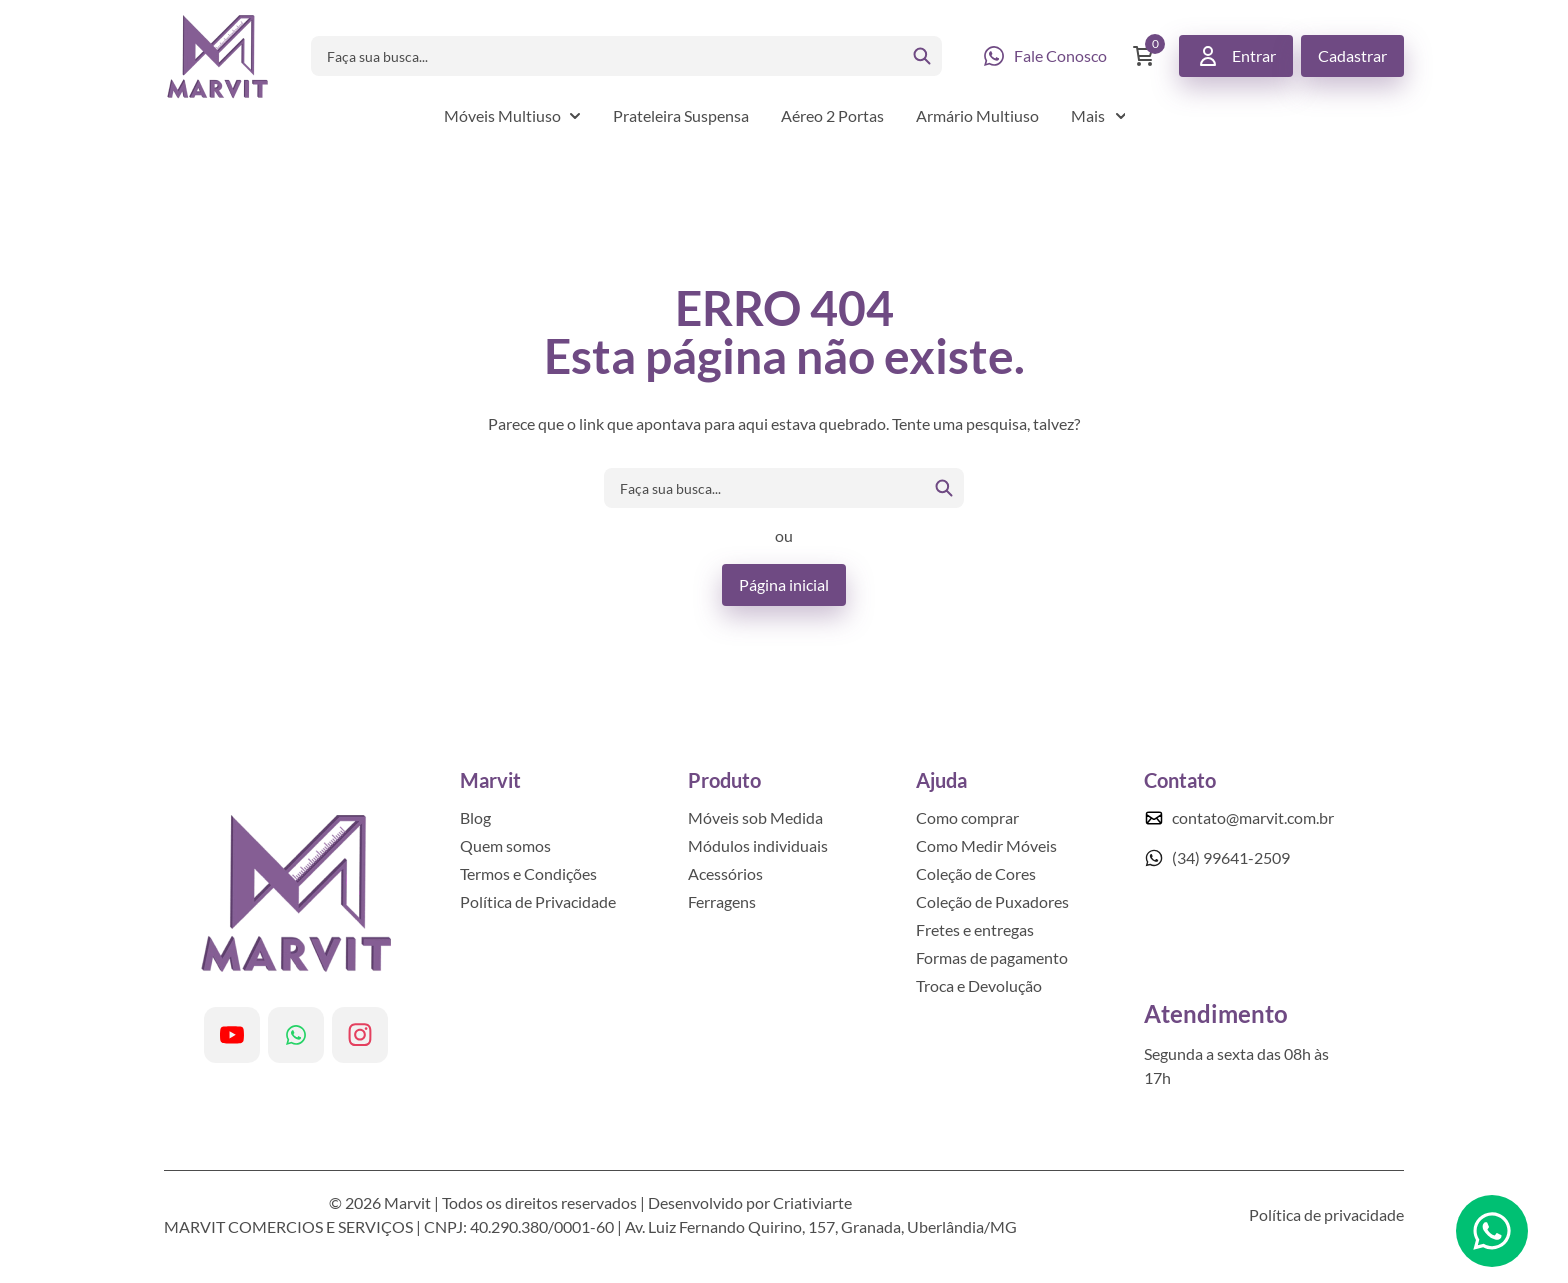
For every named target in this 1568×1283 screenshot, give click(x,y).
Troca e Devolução (979, 985)
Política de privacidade (1326, 1214)
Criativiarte (812, 1202)
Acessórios (725, 873)
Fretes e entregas (975, 929)
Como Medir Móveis (986, 845)
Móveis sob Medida (755, 817)
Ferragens (722, 901)
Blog (475, 817)
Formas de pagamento (992, 957)
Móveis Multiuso (502, 115)
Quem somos (505, 845)
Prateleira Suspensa (681, 115)
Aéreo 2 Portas (832, 115)
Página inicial (784, 584)
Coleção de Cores (976, 873)
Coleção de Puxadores (992, 901)
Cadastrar (1352, 55)
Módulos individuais (758, 845)
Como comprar (967, 817)
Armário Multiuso (977, 115)
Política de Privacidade (538, 901)
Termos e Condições (528, 873)
